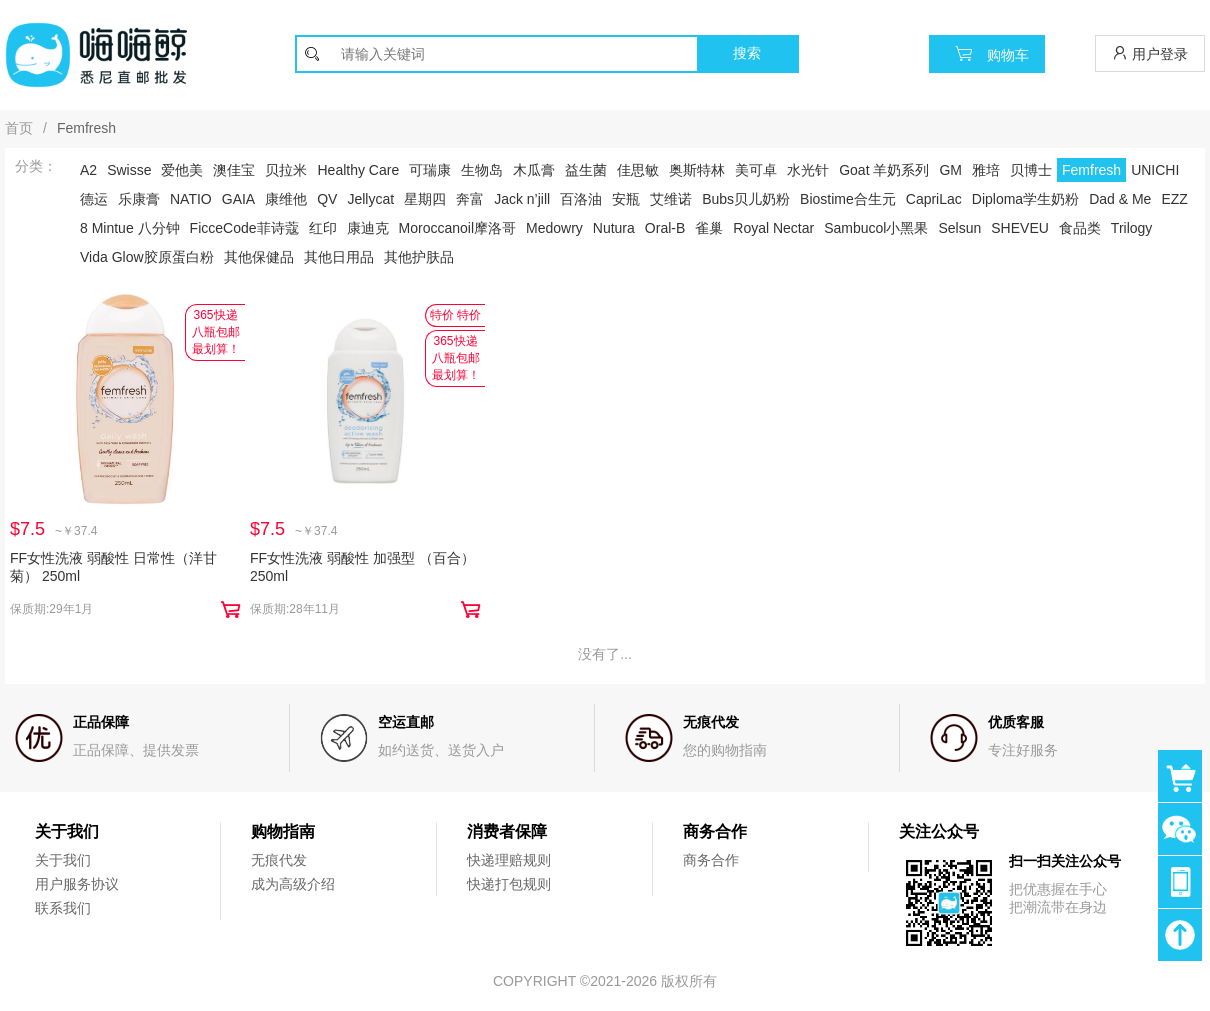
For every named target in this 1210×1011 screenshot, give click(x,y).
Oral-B (665, 228)
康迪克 (368, 228)
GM (950, 170)
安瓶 (626, 199)
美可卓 (756, 170)
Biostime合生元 (848, 199)
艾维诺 (671, 199)
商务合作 (711, 860)
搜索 (747, 53)
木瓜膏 (534, 170)
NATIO (191, 199)
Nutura (614, 228)
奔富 (470, 199)
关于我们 (63, 860)
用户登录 (1150, 53)
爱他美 (182, 170)
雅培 (986, 170)
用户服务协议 (77, 884)
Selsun (959, 228)
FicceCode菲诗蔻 (244, 228)
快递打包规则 (509, 884)
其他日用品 (339, 257)
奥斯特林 (697, 170)
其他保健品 (259, 257)
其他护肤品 (419, 257)
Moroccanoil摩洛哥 (457, 228)
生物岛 (482, 170)
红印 (323, 228)
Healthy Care (358, 170)
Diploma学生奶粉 (1025, 199)
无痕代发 (279, 860)
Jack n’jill (522, 199)
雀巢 (709, 228)
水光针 (808, 170)
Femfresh (1091, 170)
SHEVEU (1020, 228)
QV (327, 199)
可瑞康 (430, 170)
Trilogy (1132, 228)
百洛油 (581, 199)
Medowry (554, 228)
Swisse (129, 170)
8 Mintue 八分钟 (130, 228)
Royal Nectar (773, 228)
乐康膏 (139, 199)
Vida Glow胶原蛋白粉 (147, 257)
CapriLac (934, 199)
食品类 (1080, 228)
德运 (94, 199)
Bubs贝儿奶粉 (746, 199)
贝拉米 (286, 170)
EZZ (1174, 199)
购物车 (987, 53)
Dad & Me (1120, 199)
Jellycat (370, 199)
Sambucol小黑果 (876, 228)
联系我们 (63, 908)
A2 (88, 170)
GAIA (238, 199)
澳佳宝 (234, 170)
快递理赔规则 (509, 860)
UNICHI (1155, 170)
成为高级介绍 (293, 884)
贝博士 (1031, 170)
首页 (19, 128)
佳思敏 (638, 170)
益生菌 (586, 170)
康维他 (286, 199)
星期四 (425, 199)
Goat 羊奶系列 (884, 170)
